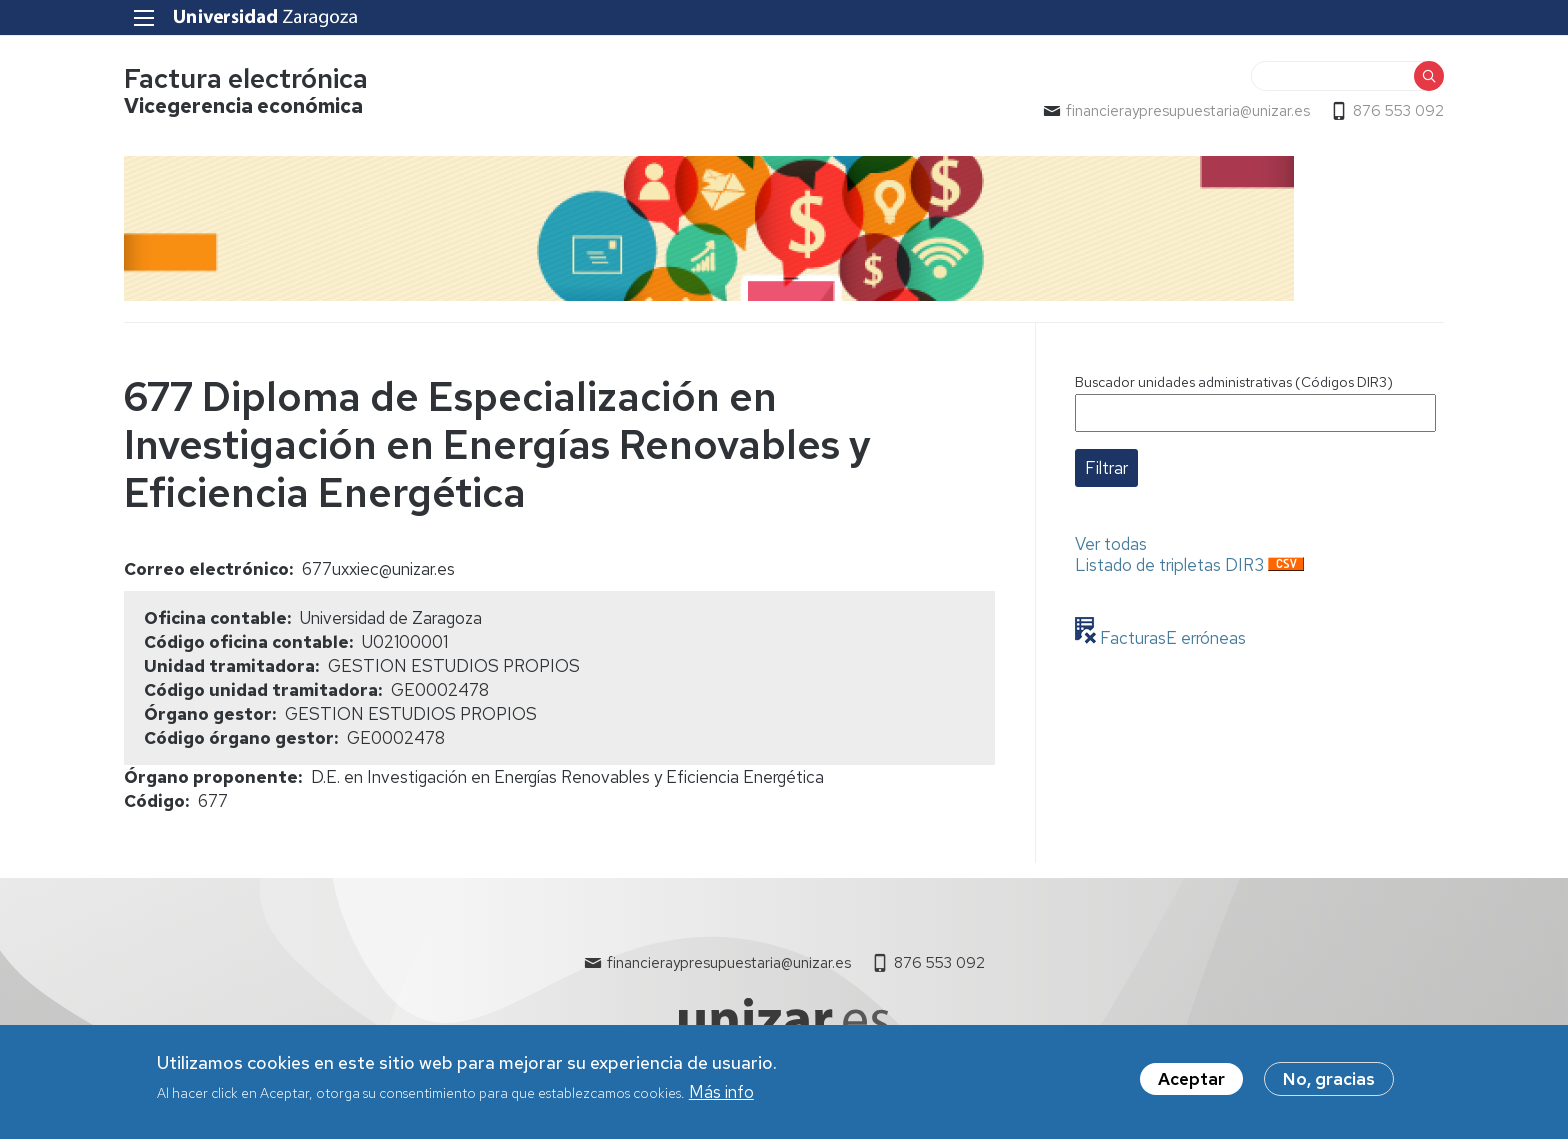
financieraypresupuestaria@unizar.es (1188, 111)
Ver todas (1111, 544)
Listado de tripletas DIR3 (1169, 565)
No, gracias (1329, 1087)
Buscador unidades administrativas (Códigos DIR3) (1234, 382)
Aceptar (1191, 1087)
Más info (721, 1100)
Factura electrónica (246, 78)
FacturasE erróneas (1171, 638)
